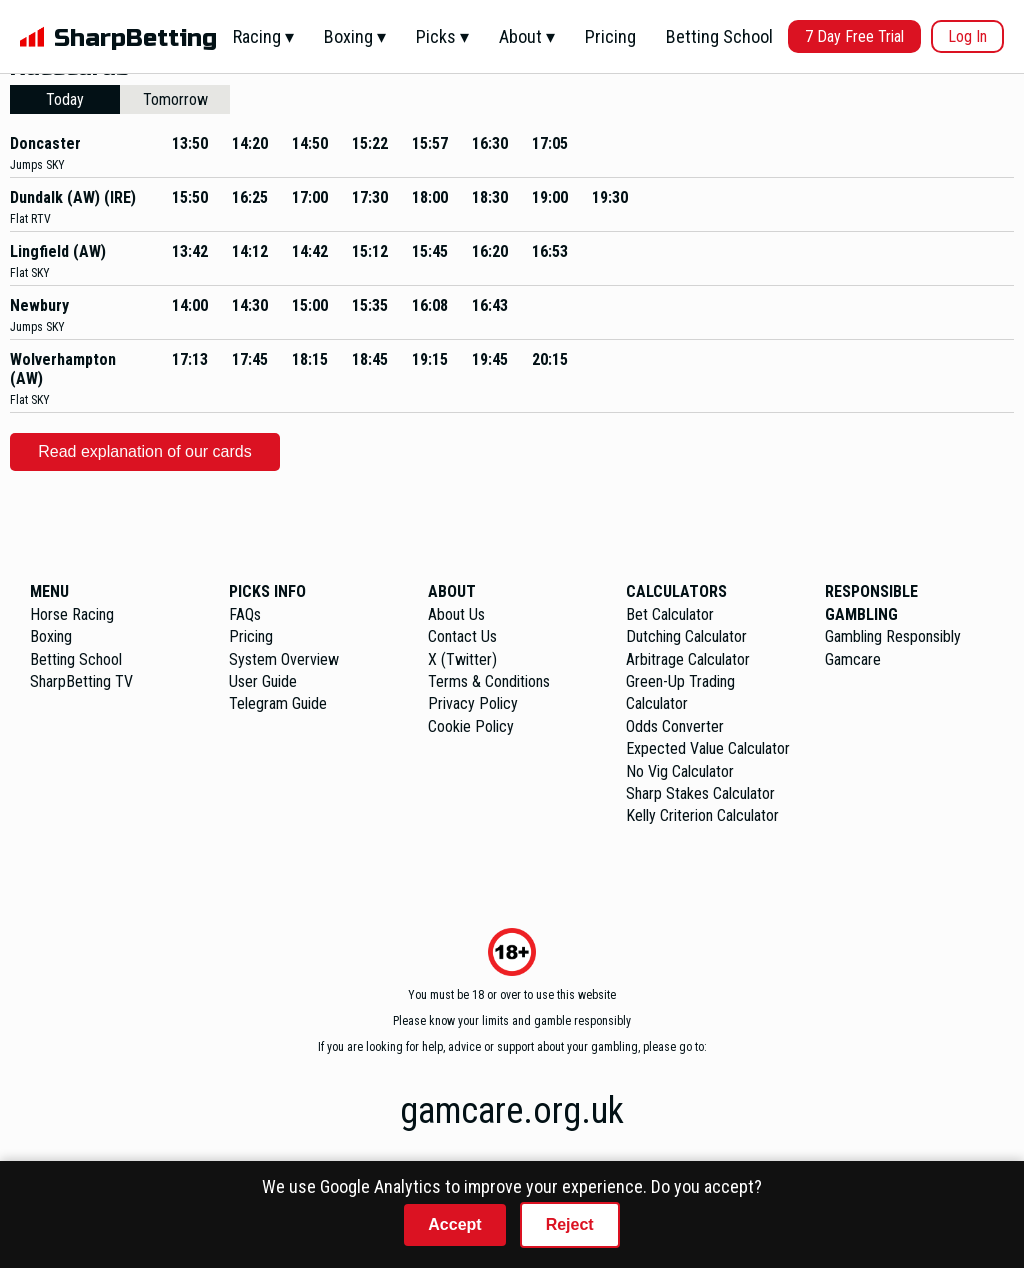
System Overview (284, 659)
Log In (967, 36)
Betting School (719, 36)
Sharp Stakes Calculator (700, 793)
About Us (456, 614)
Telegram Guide (278, 703)
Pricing (610, 36)
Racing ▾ (263, 36)
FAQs (245, 614)
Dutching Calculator (686, 636)
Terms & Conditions (489, 681)
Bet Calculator (670, 614)
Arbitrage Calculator (688, 659)
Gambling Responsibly (893, 636)
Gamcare (853, 659)
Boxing (51, 636)
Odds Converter (675, 726)
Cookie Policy (471, 726)
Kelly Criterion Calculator (702, 815)
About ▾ (527, 36)
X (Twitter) (462, 659)
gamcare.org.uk (512, 1111)
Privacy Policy (473, 703)
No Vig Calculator (680, 771)
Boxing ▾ (355, 36)
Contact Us (462, 636)
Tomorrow (175, 99)
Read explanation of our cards (144, 451)
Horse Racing (72, 614)
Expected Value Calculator (708, 748)
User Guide (263, 681)
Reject (570, 1224)
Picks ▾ (442, 36)
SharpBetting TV (81, 681)
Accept (454, 1224)
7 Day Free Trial (854, 36)
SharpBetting (135, 38)
